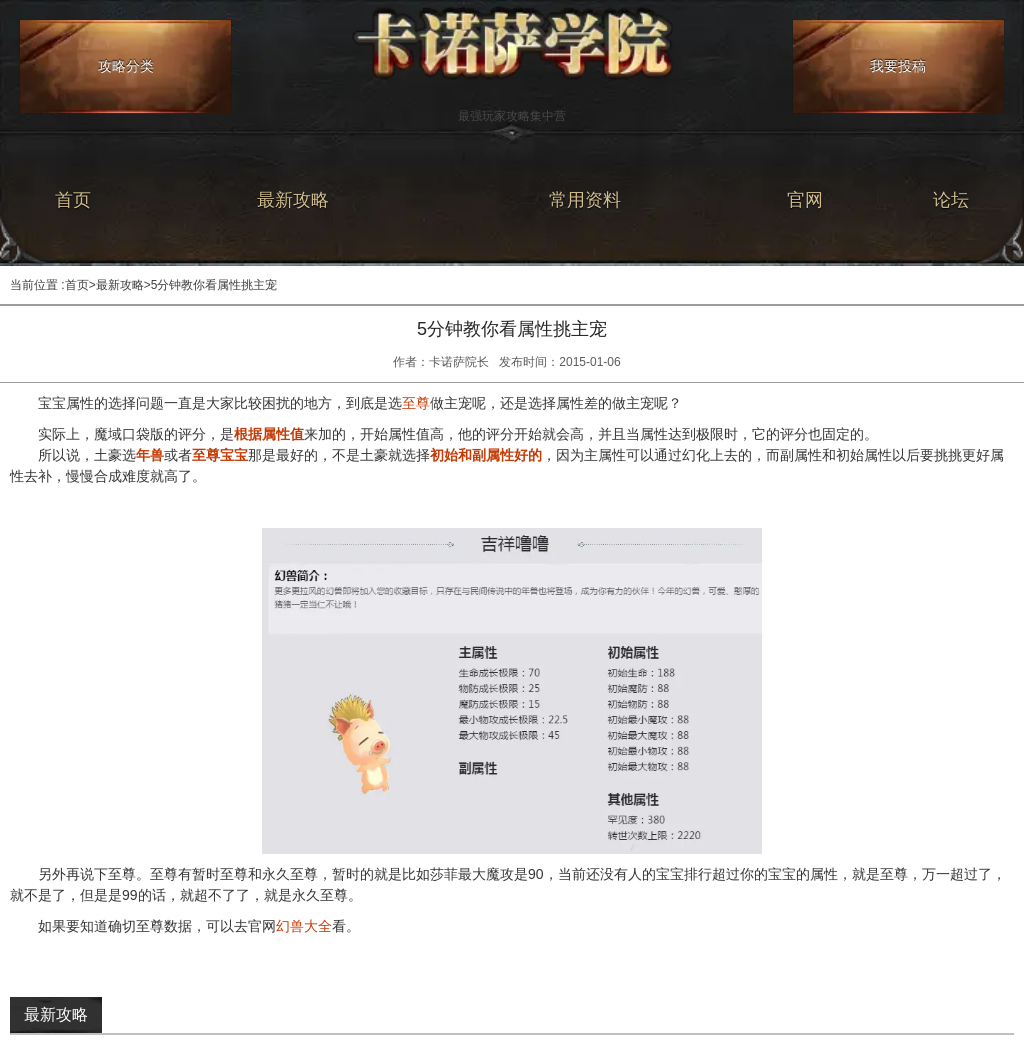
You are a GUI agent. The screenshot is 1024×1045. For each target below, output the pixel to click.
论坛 (951, 200)
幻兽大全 (304, 926)
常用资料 (585, 200)
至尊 (416, 403)
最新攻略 (293, 200)
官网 (805, 200)
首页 (73, 200)
